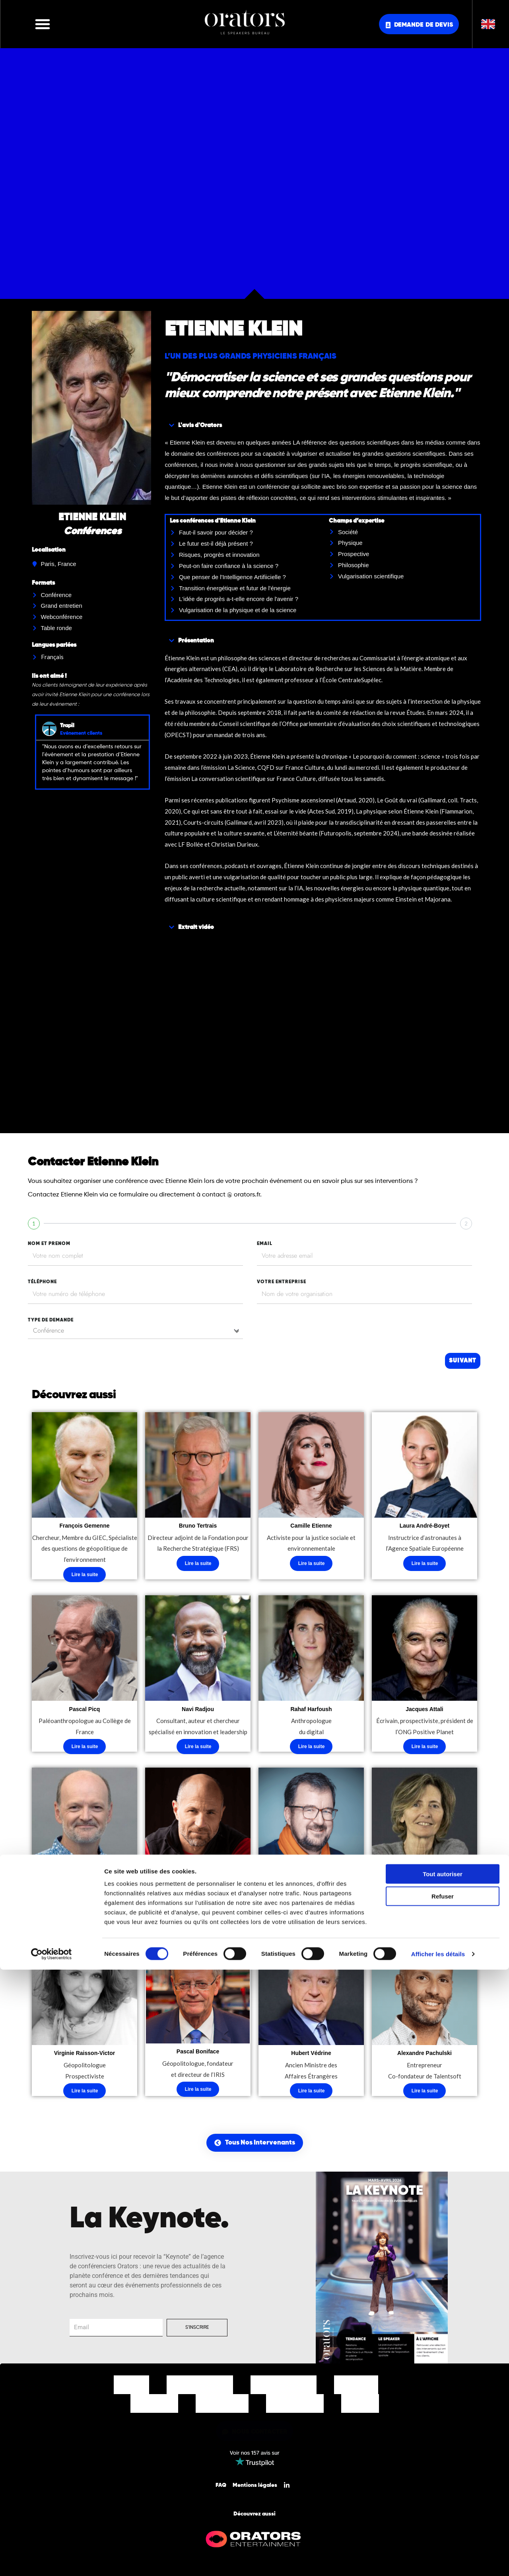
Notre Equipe (222, 2407)
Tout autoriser (442, 2480)
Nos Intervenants (200, 2388)
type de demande (51, 1320)
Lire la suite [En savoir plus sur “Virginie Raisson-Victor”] (85, 2095)
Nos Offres (356, 2388)
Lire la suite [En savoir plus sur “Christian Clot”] (198, 1921)
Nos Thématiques (283, 2388)
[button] (42, 24)
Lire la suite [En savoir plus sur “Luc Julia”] (85, 1921)
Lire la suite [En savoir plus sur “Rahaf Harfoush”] (311, 1748)
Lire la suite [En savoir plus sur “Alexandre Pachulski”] (425, 2095)
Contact (360, 2407)
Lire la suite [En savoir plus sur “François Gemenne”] (85, 1575)
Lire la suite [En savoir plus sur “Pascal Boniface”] (198, 2093)
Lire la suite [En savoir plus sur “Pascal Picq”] (85, 1748)
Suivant (462, 1361)
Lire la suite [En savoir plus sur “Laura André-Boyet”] (425, 1564)
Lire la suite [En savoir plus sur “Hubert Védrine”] (311, 2095)
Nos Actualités (295, 2407)
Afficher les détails (438, 2560)
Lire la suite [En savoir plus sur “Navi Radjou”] (198, 1748)
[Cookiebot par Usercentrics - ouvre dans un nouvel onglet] (51, 2560)
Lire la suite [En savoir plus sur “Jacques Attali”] (425, 1748)
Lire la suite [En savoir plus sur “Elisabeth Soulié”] (425, 1921)
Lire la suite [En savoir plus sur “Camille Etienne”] (311, 1564)
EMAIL (264, 1243)
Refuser (442, 2503)
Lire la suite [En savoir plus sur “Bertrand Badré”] (311, 1921)
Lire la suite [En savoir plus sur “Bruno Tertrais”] (198, 1564)
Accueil (131, 2388)
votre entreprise (281, 1282)
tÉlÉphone (42, 1282)
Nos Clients (154, 2407)
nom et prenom (49, 1243)
